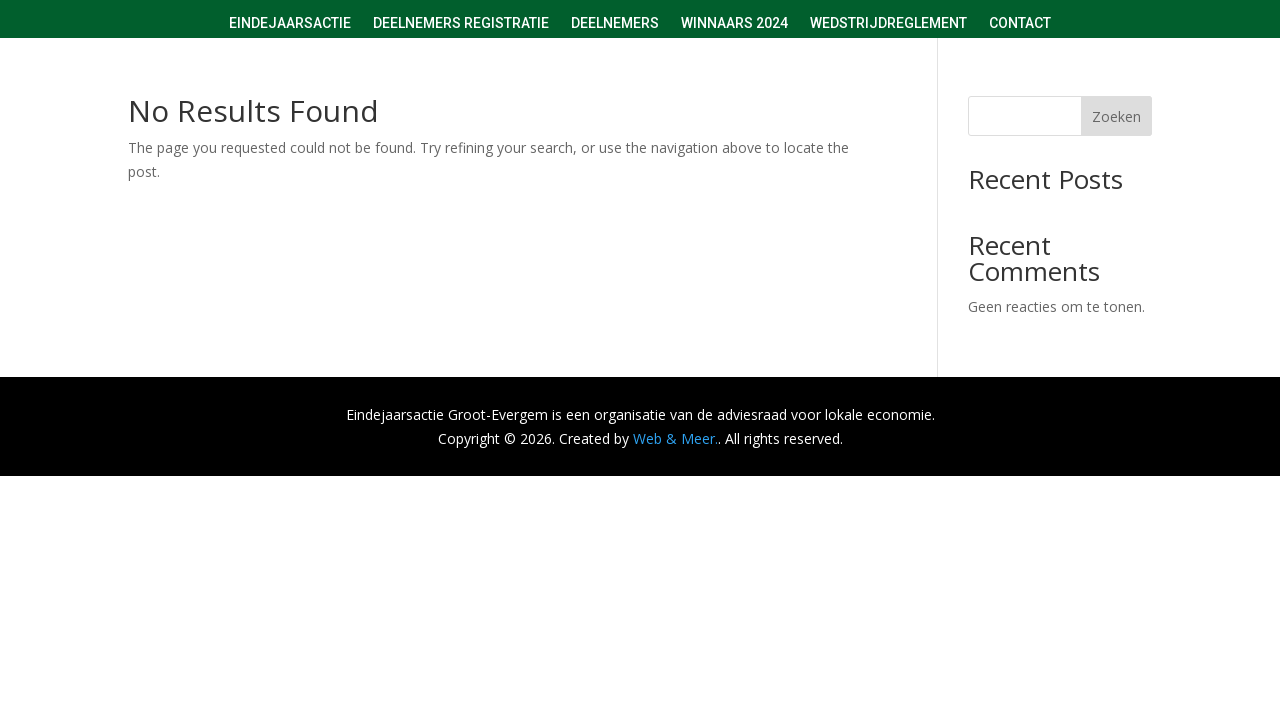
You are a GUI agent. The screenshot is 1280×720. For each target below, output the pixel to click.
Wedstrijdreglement (888, 23)
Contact (1020, 23)
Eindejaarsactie (290, 23)
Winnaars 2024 (734, 23)
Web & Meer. (675, 438)
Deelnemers (615, 23)
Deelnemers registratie (461, 23)
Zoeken (1116, 116)
